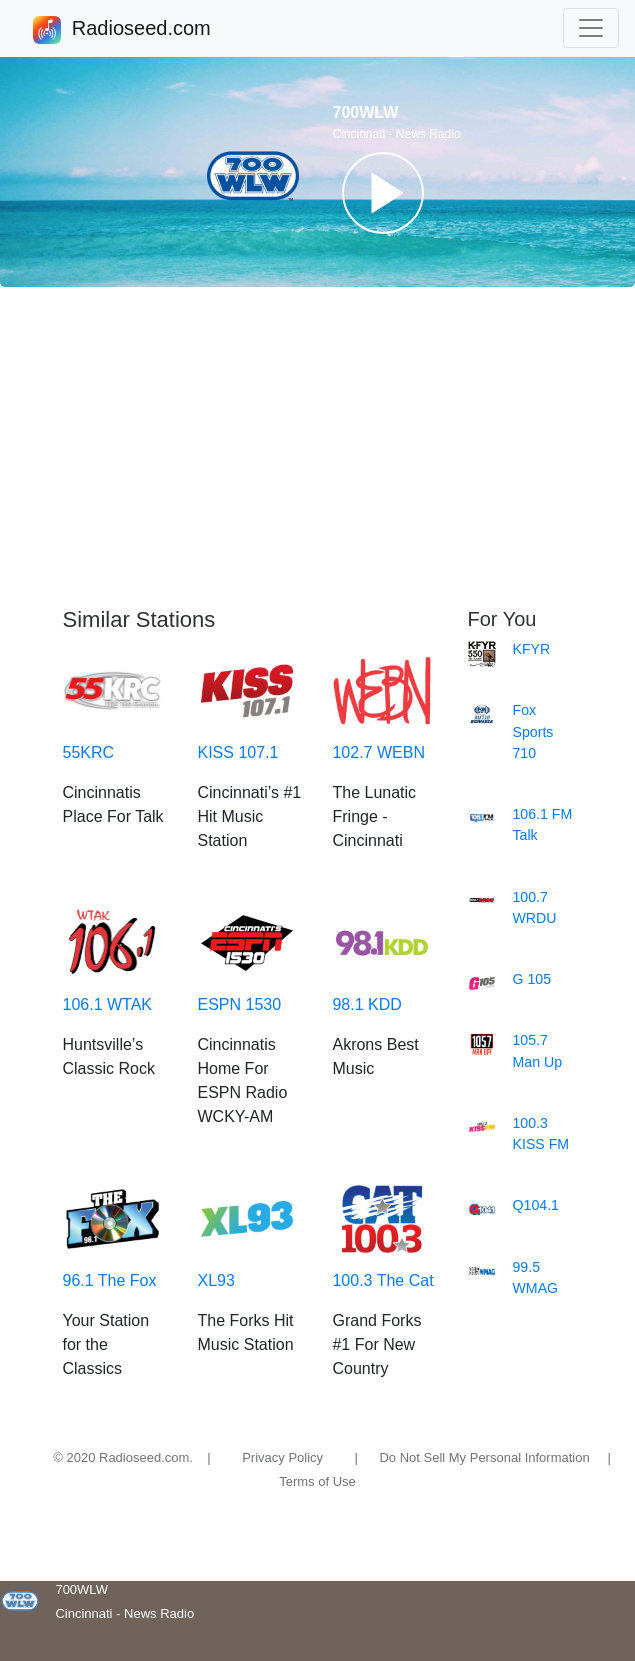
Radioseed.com (141, 30)
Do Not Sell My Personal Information (484, 1457)
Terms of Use (317, 1481)
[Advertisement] (317, 447)
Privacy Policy (282, 1457)
